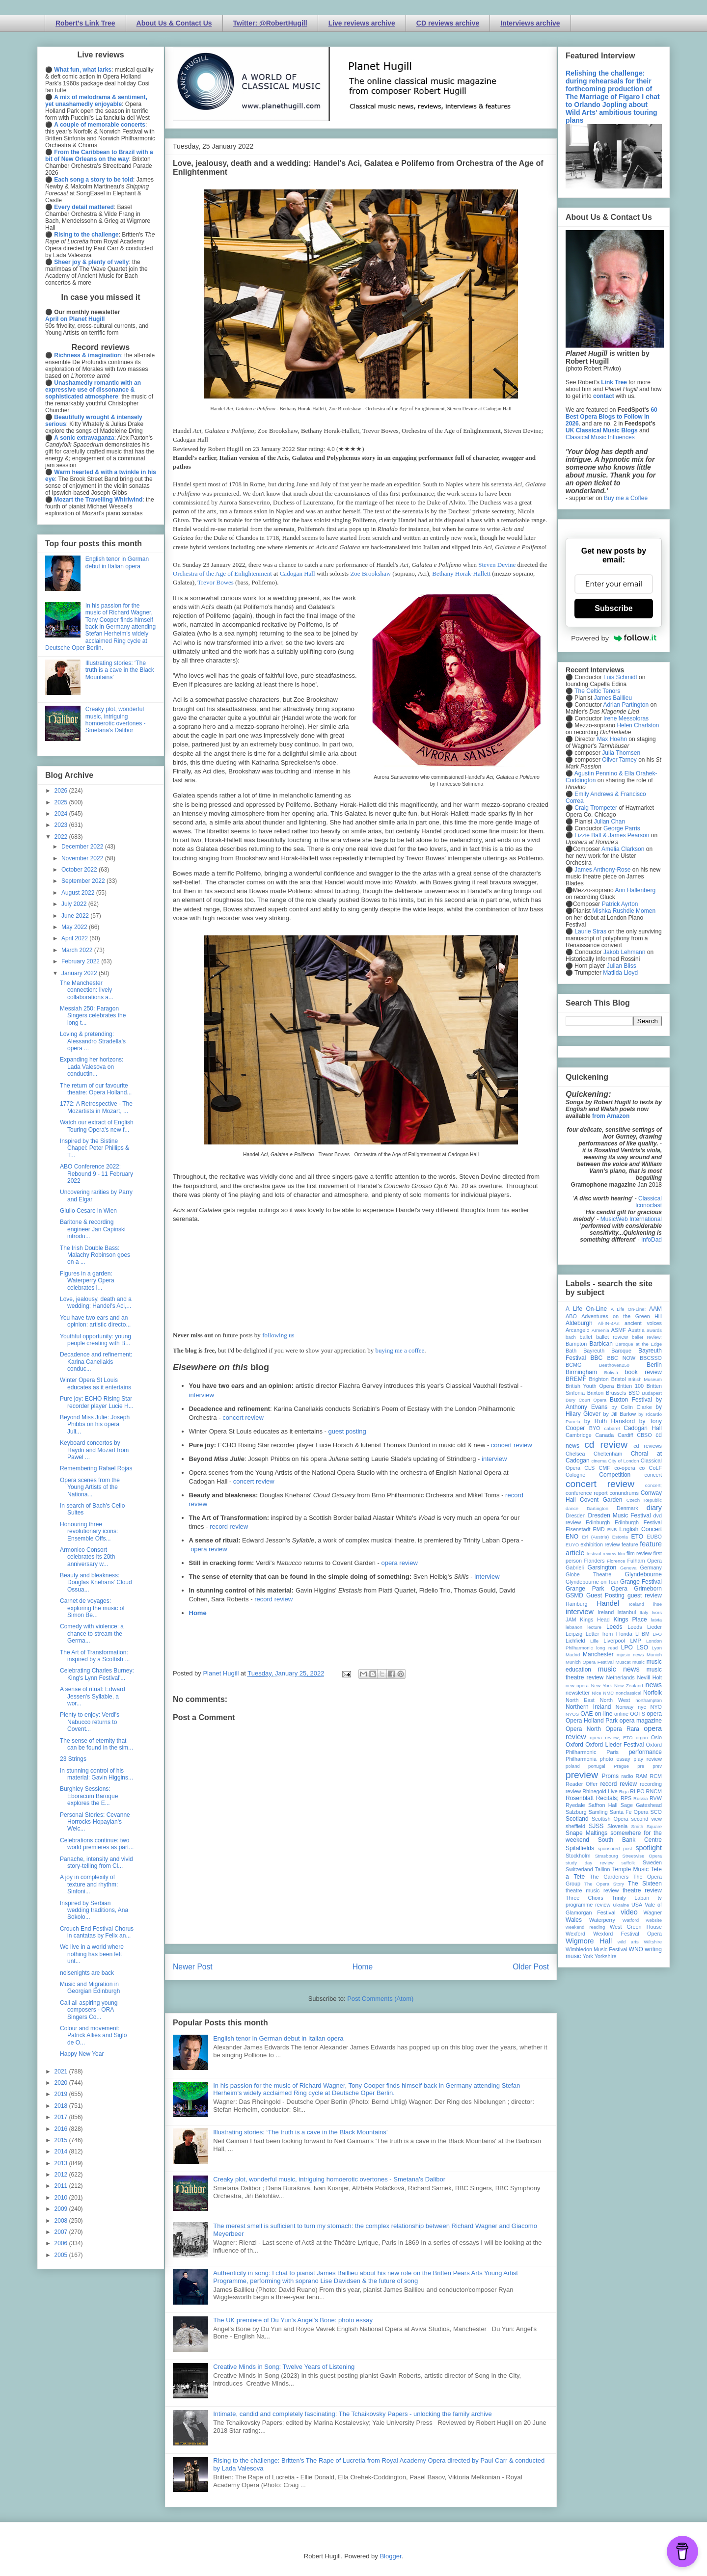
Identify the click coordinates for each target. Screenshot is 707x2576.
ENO (572, 1536)
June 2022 (75, 915)
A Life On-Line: (628, 1309)
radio (627, 1776)
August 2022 (78, 892)
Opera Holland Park (592, 1720)
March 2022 (77, 950)
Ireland (606, 1612)
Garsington (602, 1567)
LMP (635, 1641)
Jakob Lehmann (624, 952)
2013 (61, 2163)
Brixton (595, 1393)
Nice (596, 1693)
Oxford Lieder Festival (614, 1744)
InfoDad (651, 1239)
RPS (626, 1798)
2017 (61, 2117)
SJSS (596, 1826)
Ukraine (621, 1905)
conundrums (623, 1493)
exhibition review (600, 1544)
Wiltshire (653, 1941)
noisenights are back (87, 1972)
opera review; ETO (611, 1737)
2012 (61, 2174)
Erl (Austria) (595, 1537)
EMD (599, 1529)
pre (640, 1766)
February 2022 (81, 961)
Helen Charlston (638, 725)
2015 (61, 2140)
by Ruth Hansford (609, 1421)
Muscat (622, 1662)
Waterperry (602, 1920)
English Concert (640, 1529)
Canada (604, 1435)
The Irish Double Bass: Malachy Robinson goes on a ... (95, 1255)
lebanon (574, 1627)
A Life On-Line (586, 1308)
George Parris (621, 828)
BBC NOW (621, 1358)
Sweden (652, 1862)
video (629, 1912)
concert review (243, 1417)
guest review (644, 1595)
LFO (657, 1634)
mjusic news (630, 1654)
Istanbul (626, 1612)
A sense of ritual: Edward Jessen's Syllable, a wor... (92, 1696)
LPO (627, 1647)
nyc (642, 1707)
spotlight (648, 1848)
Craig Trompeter (595, 807)
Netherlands (620, 1677)
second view (646, 1819)
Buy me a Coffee (626, 498)
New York (601, 1685)
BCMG (573, 1365)
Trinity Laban (630, 1898)
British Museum (645, 1379)
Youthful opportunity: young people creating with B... (95, 1340)
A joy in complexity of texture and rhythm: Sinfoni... (89, 1884)
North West (615, 1700)
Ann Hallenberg (635, 890)
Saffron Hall (603, 1805)
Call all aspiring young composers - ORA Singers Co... (88, 2009)
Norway (625, 1707)
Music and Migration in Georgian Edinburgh (90, 1987)
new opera (577, 1685)
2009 (61, 2208)
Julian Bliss (621, 965)
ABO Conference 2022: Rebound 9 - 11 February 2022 (96, 1173)
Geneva (628, 1567)
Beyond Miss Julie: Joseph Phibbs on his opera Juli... (95, 1424)
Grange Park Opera (596, 1588)
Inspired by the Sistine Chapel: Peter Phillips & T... (94, 1148)
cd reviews (647, 1446)
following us (278, 1335)
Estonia (620, 1537)
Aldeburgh (579, 1323)
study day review (590, 1862)
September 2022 (84, 880)
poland (573, 1766)
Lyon (657, 1647)
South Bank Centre (630, 1839)
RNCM (654, 1791)
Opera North (583, 1729)
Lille (594, 1641)
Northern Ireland (588, 1706)
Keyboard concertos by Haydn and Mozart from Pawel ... (94, 1450)
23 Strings (73, 1758)
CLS (589, 1468)
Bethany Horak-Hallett (461, 573)
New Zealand (628, 1685)
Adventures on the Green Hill (621, 1316)
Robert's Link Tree (85, 23)
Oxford (574, 1744)
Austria (636, 1330)
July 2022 (74, 904)
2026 (61, 790)
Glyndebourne (643, 1574)
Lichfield (575, 1641)
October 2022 (80, 869)
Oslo (656, 1737)
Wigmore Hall (589, 1941)
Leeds (614, 1626)
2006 (61, 2243)
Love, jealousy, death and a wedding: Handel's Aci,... (96, 1302)
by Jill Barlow (619, 1414)
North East (580, 1700)
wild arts (628, 1941)
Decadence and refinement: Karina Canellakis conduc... (96, 1361)
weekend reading (585, 1927)
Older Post (531, 1967)
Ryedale (575, 1805)
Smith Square (646, 1826)
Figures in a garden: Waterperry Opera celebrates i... (87, 1280)
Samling (598, 1812)
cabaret (612, 1428)
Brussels (616, 1393)
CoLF (655, 1468)
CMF (604, 1468)
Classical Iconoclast (648, 1202)
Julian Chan (609, 821)
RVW (656, 1798)
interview (201, 1395)
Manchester (598, 1654)
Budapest (652, 1393)
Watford (631, 1920)
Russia (640, 1798)
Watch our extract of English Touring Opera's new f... (97, 1126)
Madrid (573, 1654)
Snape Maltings (586, 1833)
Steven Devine (497, 564)
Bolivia (611, 1372)
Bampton (576, 1344)
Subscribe (613, 608)
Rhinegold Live (599, 1791)
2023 (61, 825)
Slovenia (617, 1826)
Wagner (653, 1912)
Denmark (627, 1508)
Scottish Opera (610, 1819)
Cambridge (579, 1435)
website (654, 1920)
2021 (61, 2071)
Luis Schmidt (620, 677)
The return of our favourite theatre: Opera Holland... (96, 1089)
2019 (61, 2094)
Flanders (594, 1561)
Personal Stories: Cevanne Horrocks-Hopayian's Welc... (95, 1821)
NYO (656, 1707)
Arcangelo (578, 1330)
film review (639, 1553)
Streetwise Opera (642, 1856)
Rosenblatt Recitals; (592, 1798)
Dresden (576, 1515)
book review (643, 1372)
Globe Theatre (588, 1574)
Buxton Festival (631, 1399)
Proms (610, 1776)
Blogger (390, 2556)
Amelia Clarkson (622, 849)
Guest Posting (605, 1595)
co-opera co (629, 1468)
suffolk (628, 1862)
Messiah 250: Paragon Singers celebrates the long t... (93, 1015)
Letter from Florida (609, 1634)
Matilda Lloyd (620, 972)
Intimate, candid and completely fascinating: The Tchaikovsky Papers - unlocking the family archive (352, 2413)
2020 (61, 2082)
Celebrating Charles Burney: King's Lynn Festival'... (97, 1674)
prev (657, 1766)
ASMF (618, 1330)
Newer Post (193, 1967)
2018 (61, 2105)
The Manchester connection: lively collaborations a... (86, 990)
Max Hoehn (612, 739)
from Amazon (610, 1116)
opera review (208, 1549)
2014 (61, 2151)
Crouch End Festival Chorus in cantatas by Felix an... (97, 1932)
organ (642, 1737)
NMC (608, 1693)
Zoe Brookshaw (370, 573)
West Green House (636, 1927)
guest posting (347, 1431)
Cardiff (625, 1435)
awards (654, 1330)
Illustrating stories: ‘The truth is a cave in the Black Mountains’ (300, 2132)
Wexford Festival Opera (627, 1934)
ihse (657, 1604)
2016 (61, 2128)
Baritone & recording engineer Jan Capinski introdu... (93, 1229)
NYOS (572, 1714)
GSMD (574, 1595)
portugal (596, 1766)
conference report (587, 1493)
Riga (624, 1791)
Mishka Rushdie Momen (623, 910)
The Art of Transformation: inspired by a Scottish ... (95, 1656)
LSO (642, 1647)
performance (645, 1752)
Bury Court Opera (586, 1400)
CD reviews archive (447, 23)
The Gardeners (609, 1877)
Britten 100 (630, 1386)
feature (630, 1544)
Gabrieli (575, 1567)
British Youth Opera (590, 1386)
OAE (586, 1713)
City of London (623, 1460)
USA (636, 1905)
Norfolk (652, 1692)
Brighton (598, 1379)
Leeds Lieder (644, 1627)
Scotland (577, 1818)
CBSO (644, 1435)
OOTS (637, 1714)
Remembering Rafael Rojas (96, 1468)
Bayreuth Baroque (607, 1351)
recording (651, 1784)
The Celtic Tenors (597, 691)
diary (654, 1508)
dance (572, 1508)
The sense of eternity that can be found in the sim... (96, 1744)
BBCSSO (651, 1358)
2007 (61, 2232)
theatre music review (592, 1890)
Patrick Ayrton (620, 904)
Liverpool (614, 1641)
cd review (605, 1444)
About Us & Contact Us (174, 23)
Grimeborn (648, 1588)
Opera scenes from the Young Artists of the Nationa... (90, 1487)
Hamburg (576, 1604)
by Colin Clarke (631, 1407)
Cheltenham (608, 1454)
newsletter (578, 1693)
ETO (637, 1536)
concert (653, 1475)
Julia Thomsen (621, 752)
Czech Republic (644, 1500)
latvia (656, 1619)
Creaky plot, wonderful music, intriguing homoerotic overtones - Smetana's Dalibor (329, 2179)
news (653, 1685)
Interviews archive (530, 23)
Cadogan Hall (297, 573)
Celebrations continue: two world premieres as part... (97, 1844)
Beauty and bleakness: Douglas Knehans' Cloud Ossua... (96, 1582)
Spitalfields (580, 1848)
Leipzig (574, 1634)
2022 (61, 836)
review (573, 1791)
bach (571, 1337)
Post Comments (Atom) (380, 1998)
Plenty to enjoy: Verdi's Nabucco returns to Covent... (89, 1721)
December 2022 (83, 846)
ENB (612, 1529)
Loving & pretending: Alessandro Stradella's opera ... (93, 1041)
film (621, 1553)
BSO (634, 1393)
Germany (651, 1567)
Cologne (575, 1475)
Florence (616, 1561)
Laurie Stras (589, 931)
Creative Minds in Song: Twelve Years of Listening (283, 2366)
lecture (594, 1627)
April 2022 (75, 938)
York (588, 1956)
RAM (641, 1776)
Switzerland (579, 1869)
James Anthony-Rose (602, 869)
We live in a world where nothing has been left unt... (92, 1954)
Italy (644, 1612)
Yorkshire (606, 1956)
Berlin (654, 1364)
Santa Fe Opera (629, 1812)
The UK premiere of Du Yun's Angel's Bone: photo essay (293, 2320)
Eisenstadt (578, 1529)
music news (618, 1669)
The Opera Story (604, 1883)
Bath (571, 1351)
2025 (61, 802)
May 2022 (75, 927)
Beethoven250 (614, 1365)
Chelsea (575, 1454)
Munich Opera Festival (590, 1662)
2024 (61, 813)
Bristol (618, 1379)
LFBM (642, 1634)
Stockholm (578, 1856)
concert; (653, 1485)
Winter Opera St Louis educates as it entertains (95, 1383)
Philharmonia (581, 1759)
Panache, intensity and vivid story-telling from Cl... (96, 1862)
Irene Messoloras (626, 718)
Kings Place (630, 1619)
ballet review (612, 1337)
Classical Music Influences (600, 437)
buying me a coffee (400, 1350)
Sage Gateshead (641, 1805)
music (638, 1662)
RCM (656, 1776)
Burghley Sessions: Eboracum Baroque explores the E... (89, 1795)
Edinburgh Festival (638, 1522)
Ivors (657, 1612)
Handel (608, 1603)
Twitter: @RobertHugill (270, 23)
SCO (656, 1812)
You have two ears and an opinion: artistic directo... (95, 1321)
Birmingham (581, 1372)
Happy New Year (82, 2053)
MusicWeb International (631, 1219)
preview (582, 1775)
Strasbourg (606, 1856)
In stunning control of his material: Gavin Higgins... (96, 1774)
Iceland (636, 1604)
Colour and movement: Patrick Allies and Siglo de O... (93, 2035)
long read (607, 1647)
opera (654, 1713)
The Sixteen (645, 1883)
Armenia (600, 1330)
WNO (636, 1949)
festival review (602, 1553)
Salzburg (576, 1812)
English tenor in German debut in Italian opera (278, 2038)
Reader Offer (582, 1784)
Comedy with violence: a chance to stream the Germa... (92, 1633)
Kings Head (595, 1619)
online (621, 1714)
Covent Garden (601, 1499)
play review (647, 1759)
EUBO (654, 1537)
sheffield (575, 1826)
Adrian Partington (626, 704)
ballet (585, 1337)
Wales (574, 1919)
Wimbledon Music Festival (596, 1949)
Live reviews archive (361, 23)
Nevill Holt (649, 1677)
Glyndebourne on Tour (592, 1582)
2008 (61, 2220)
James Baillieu (613, 697)
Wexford (575, 1934)
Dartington (597, 1508)
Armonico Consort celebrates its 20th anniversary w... (87, 1556)
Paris (612, 1752)
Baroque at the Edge (638, 1344)
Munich (654, 1654)
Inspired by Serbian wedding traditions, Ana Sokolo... (94, 1910)
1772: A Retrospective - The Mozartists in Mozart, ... (96, 1107)
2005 (61, 2255)
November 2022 (83, 858)
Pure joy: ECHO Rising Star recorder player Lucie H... (97, 1402)
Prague (621, 1766)
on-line (603, 1713)
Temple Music (630, 1869)
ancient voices (643, 1323)
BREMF (576, 1379)
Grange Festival (641, 1581)
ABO (571, 1316)
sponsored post (615, 1848)
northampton (648, 1700)
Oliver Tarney (619, 759)
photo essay (615, 1759)
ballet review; (647, 1337)
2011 (61, 2185)
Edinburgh (598, 1522)
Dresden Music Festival (619, 1515)
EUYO (572, 1544)
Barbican (600, 1343)
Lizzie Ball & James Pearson (611, 835)
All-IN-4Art (609, 1323)
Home (198, 1613)
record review (229, 1526)
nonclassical (628, 1693)
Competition (614, 1474)
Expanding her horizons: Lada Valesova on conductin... (91, 1066)
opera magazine (641, 1720)
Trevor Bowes (215, 582)
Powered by (613, 638)
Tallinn (602, 1869)
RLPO (637, 1791)
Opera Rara (622, 1729)
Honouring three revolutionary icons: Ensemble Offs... (89, 1531)
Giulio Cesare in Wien (88, 1210)
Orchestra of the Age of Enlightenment (222, 573)
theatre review (642, 1890)
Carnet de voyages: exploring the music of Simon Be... (92, 1608)
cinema (599, 1460)
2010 (61, 2197)
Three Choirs (584, 1898)
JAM (571, 1619)
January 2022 (80, 973)
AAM (655, 1308)
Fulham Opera (644, 1561)
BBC (597, 1357)
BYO (594, 1428)
